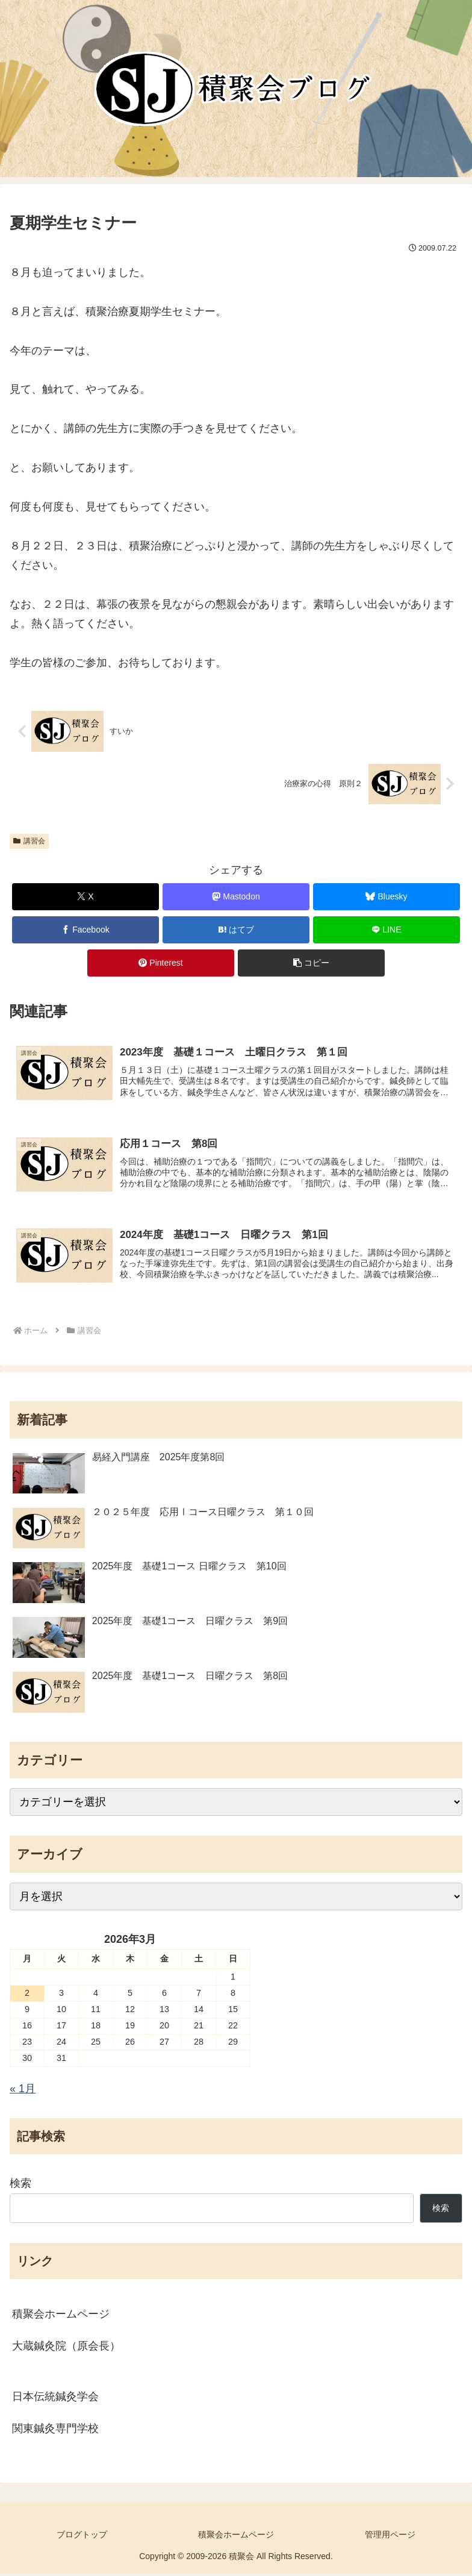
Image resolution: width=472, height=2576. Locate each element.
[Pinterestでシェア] (160, 963)
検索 (20, 2186)
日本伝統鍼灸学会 (55, 2399)
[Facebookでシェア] (85, 929)
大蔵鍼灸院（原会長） (66, 2348)
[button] (311, 963)
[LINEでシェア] (386, 929)
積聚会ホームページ (61, 2316)
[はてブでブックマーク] (236, 929)
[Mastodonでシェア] (236, 896)
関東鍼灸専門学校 (55, 2431)
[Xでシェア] (85, 896)
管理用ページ (390, 2537)
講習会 (29, 841)
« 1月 (23, 2091)
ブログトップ (82, 2537)
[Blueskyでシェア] (386, 896)
